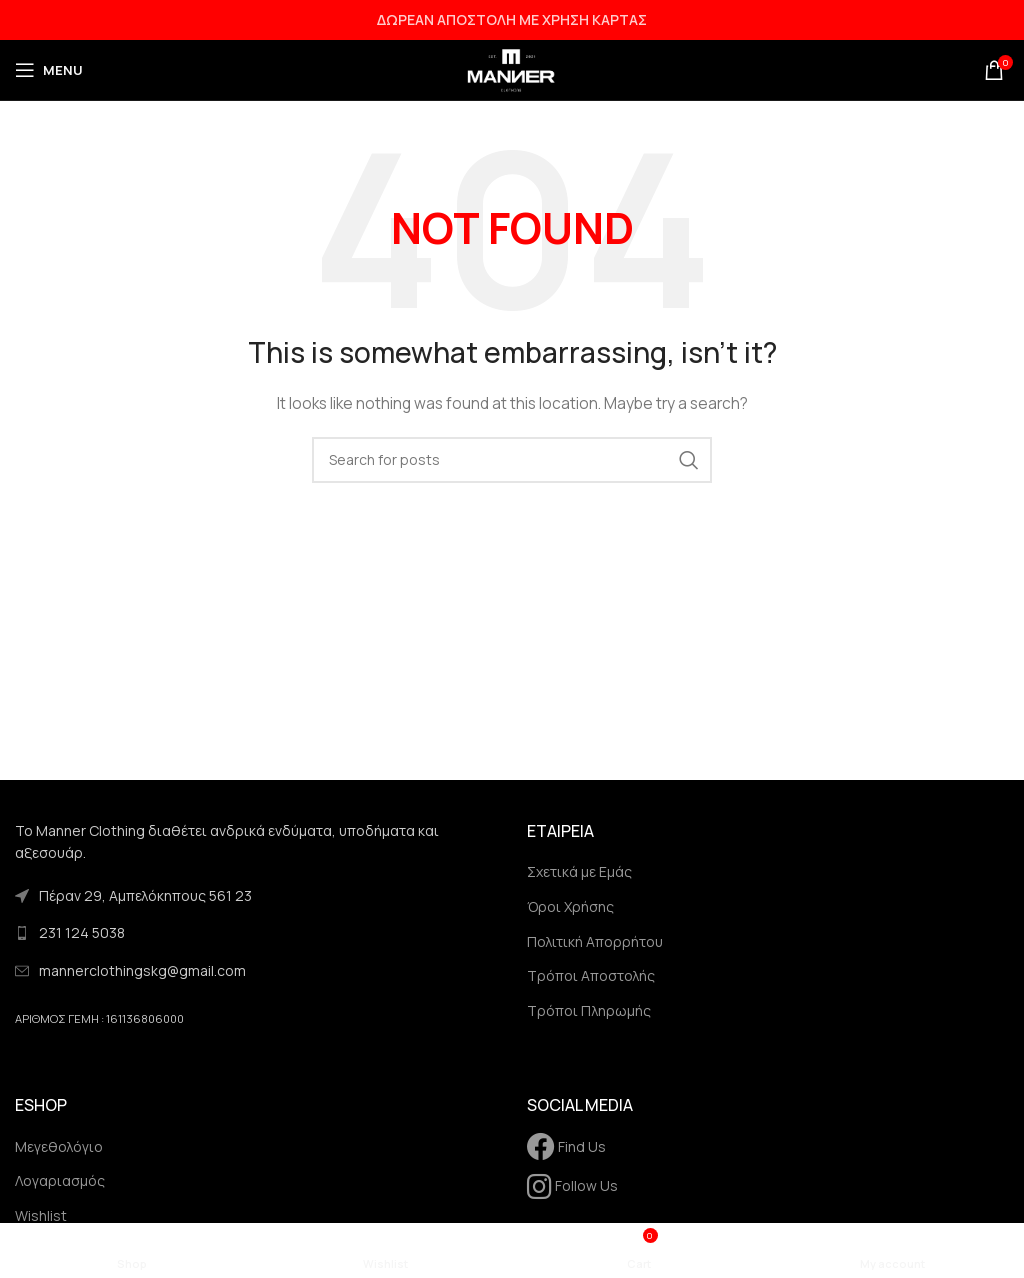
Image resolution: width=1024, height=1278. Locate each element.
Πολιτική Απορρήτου (595, 941)
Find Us (566, 1146)
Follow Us (572, 1185)
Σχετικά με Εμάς (579, 871)
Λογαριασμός (60, 1180)
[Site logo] (512, 68)
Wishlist (41, 1215)
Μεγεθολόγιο (59, 1146)
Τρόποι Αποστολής (591, 975)
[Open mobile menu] (49, 70)
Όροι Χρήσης (570, 906)
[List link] (256, 933)
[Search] (512, 460)
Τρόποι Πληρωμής (589, 1010)
